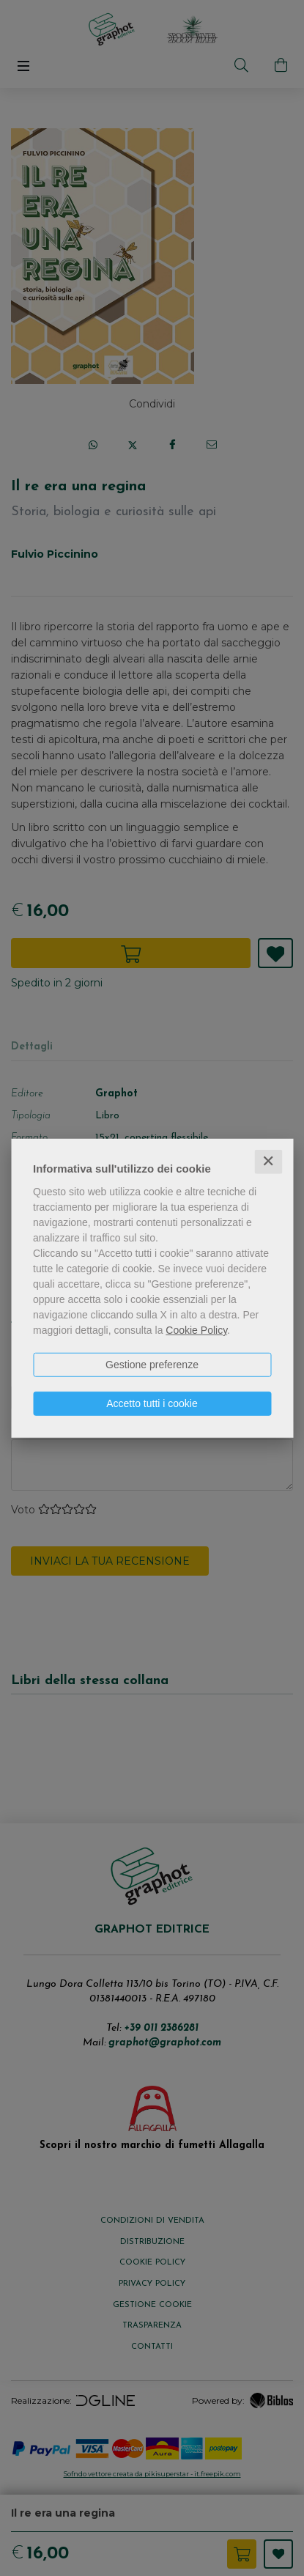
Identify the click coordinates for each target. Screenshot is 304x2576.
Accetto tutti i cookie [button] (152, 1403)
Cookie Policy (196, 1330)
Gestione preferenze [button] (152, 1364)
